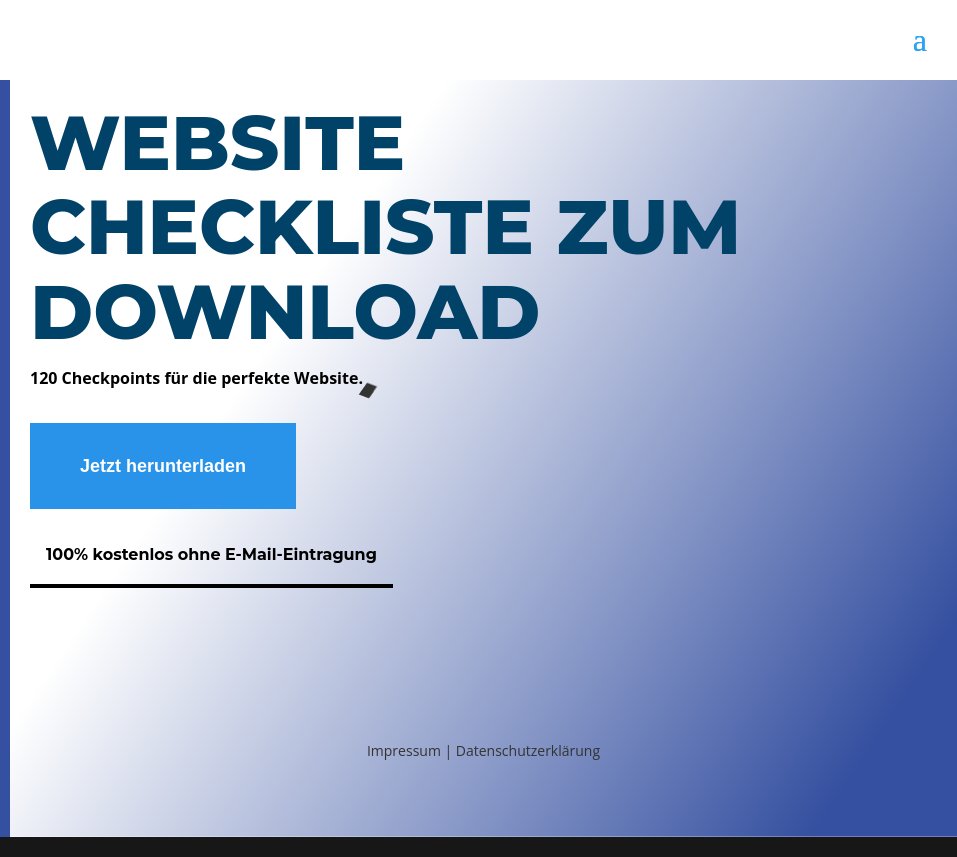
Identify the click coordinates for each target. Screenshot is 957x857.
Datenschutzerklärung (528, 750)
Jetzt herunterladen (163, 466)
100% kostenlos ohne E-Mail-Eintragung (211, 554)
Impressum (406, 750)
